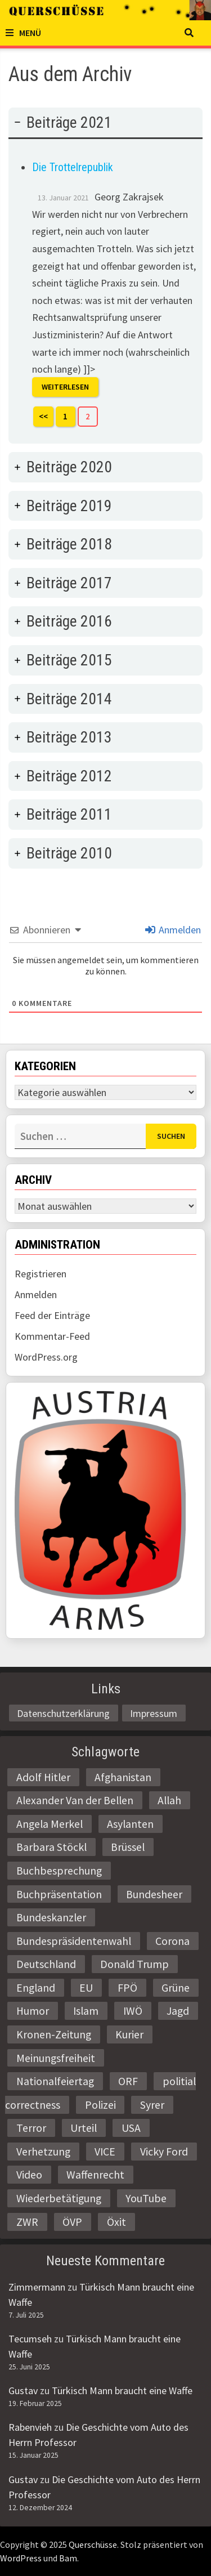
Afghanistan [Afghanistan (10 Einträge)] (123, 1777)
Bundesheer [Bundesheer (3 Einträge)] (154, 1893)
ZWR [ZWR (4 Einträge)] (27, 2222)
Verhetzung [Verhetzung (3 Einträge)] (43, 2151)
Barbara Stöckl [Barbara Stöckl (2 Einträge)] (51, 1847)
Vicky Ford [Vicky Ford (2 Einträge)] (164, 2151)
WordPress (21, 2558)
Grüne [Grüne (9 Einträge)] (175, 1987)
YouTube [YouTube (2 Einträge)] (146, 2198)
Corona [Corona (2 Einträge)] (172, 1941)
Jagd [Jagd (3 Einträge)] (178, 2011)
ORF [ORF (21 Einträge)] (128, 2081)
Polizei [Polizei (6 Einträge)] (100, 2105)
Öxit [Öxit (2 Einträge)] (116, 2222)
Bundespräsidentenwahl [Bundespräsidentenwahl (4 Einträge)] (73, 1941)
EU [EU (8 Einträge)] (86, 1987)
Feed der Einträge (52, 1315)
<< (43, 416)
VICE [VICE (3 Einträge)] (105, 2151)
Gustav (23, 2390)
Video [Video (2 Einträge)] (29, 2174)
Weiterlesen (65, 387)
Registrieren (40, 1273)
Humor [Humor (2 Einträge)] (32, 2011)
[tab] (105, 276)
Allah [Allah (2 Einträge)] (169, 1800)
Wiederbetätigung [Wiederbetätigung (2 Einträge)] (58, 2198)
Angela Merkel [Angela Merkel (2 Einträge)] (49, 1824)
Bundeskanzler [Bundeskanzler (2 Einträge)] (51, 1917)
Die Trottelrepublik (72, 167)
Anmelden (173, 929)
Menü (23, 32)
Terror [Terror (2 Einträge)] (31, 2128)
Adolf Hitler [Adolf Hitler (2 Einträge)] (43, 1777)
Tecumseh (30, 2338)
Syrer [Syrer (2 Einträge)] (152, 2105)
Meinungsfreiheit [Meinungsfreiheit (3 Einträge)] (55, 2058)
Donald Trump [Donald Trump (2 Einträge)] (134, 1964)
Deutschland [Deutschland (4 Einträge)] (46, 1964)
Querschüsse (93, 2544)
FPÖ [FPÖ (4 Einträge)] (127, 1987)
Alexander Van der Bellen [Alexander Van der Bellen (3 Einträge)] (74, 1800)
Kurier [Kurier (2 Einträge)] (129, 2034)
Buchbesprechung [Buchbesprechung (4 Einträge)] (59, 1870)
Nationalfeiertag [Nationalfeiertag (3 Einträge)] (55, 2081)
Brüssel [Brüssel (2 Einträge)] (128, 1847)
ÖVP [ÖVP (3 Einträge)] (72, 2222)
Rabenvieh (30, 2427)
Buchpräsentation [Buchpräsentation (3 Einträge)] (59, 1893)
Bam (68, 2558)
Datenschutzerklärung (63, 1712)
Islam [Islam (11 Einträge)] (85, 2011)
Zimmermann (36, 2286)
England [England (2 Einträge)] (35, 1987)
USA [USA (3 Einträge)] (131, 2128)
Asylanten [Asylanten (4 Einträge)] (130, 1824)
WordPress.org (46, 1356)
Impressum (153, 1712)
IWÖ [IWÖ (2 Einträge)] (132, 2011)
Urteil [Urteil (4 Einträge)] (83, 2128)
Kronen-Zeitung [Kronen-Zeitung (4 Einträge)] (53, 2034)
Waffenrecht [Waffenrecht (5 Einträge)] (95, 2174)
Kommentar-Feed (52, 1336)
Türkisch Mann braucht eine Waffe (122, 2390)
